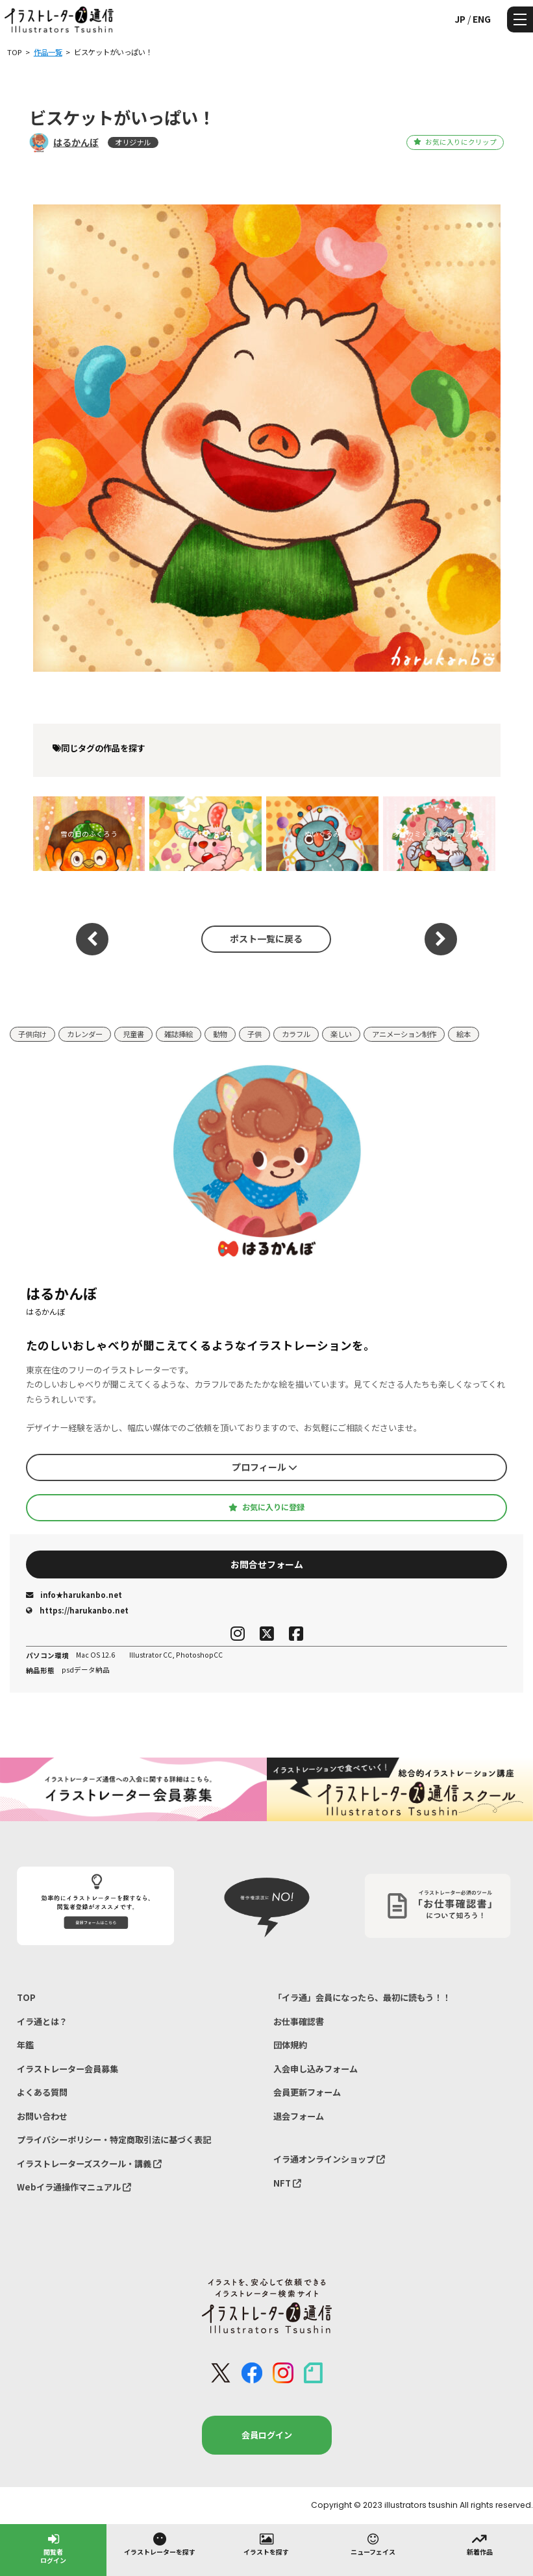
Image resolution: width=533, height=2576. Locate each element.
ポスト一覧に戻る (266, 938)
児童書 (133, 1034)
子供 (254, 1034)
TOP (26, 1997)
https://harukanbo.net (77, 1610)
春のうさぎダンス (205, 834)
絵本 (463, 1034)
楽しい (341, 1034)
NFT (287, 2183)
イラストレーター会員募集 (67, 2069)
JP (459, 18)
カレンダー (85, 1034)
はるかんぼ (76, 142)
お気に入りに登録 (266, 1507)
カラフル (296, 1034)
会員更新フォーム (307, 2092)
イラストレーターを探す (159, 2544)
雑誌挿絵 (178, 1034)
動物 (220, 1034)
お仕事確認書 (298, 2021)
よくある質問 (42, 2092)
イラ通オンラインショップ (329, 2159)
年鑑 (25, 2045)
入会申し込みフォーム (315, 2069)
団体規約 (290, 2045)
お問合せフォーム (266, 1564)
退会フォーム (298, 2116)
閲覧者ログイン (53, 2548)
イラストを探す (266, 2544)
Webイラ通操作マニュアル (74, 2187)
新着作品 (480, 2544)
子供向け (32, 1034)
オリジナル (133, 142)
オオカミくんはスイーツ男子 (439, 834)
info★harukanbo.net (74, 1594)
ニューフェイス (373, 2544)
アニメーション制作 (404, 1034)
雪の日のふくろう (89, 834)
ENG (482, 18)
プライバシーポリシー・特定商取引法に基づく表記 (114, 2139)
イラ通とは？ (42, 2021)
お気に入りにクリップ (455, 142)
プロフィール (264, 1466)
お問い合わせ (42, 2116)
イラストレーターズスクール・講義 (89, 2163)
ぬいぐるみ (322, 834)
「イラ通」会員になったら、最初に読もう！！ (362, 1997)
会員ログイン (267, 2435)
